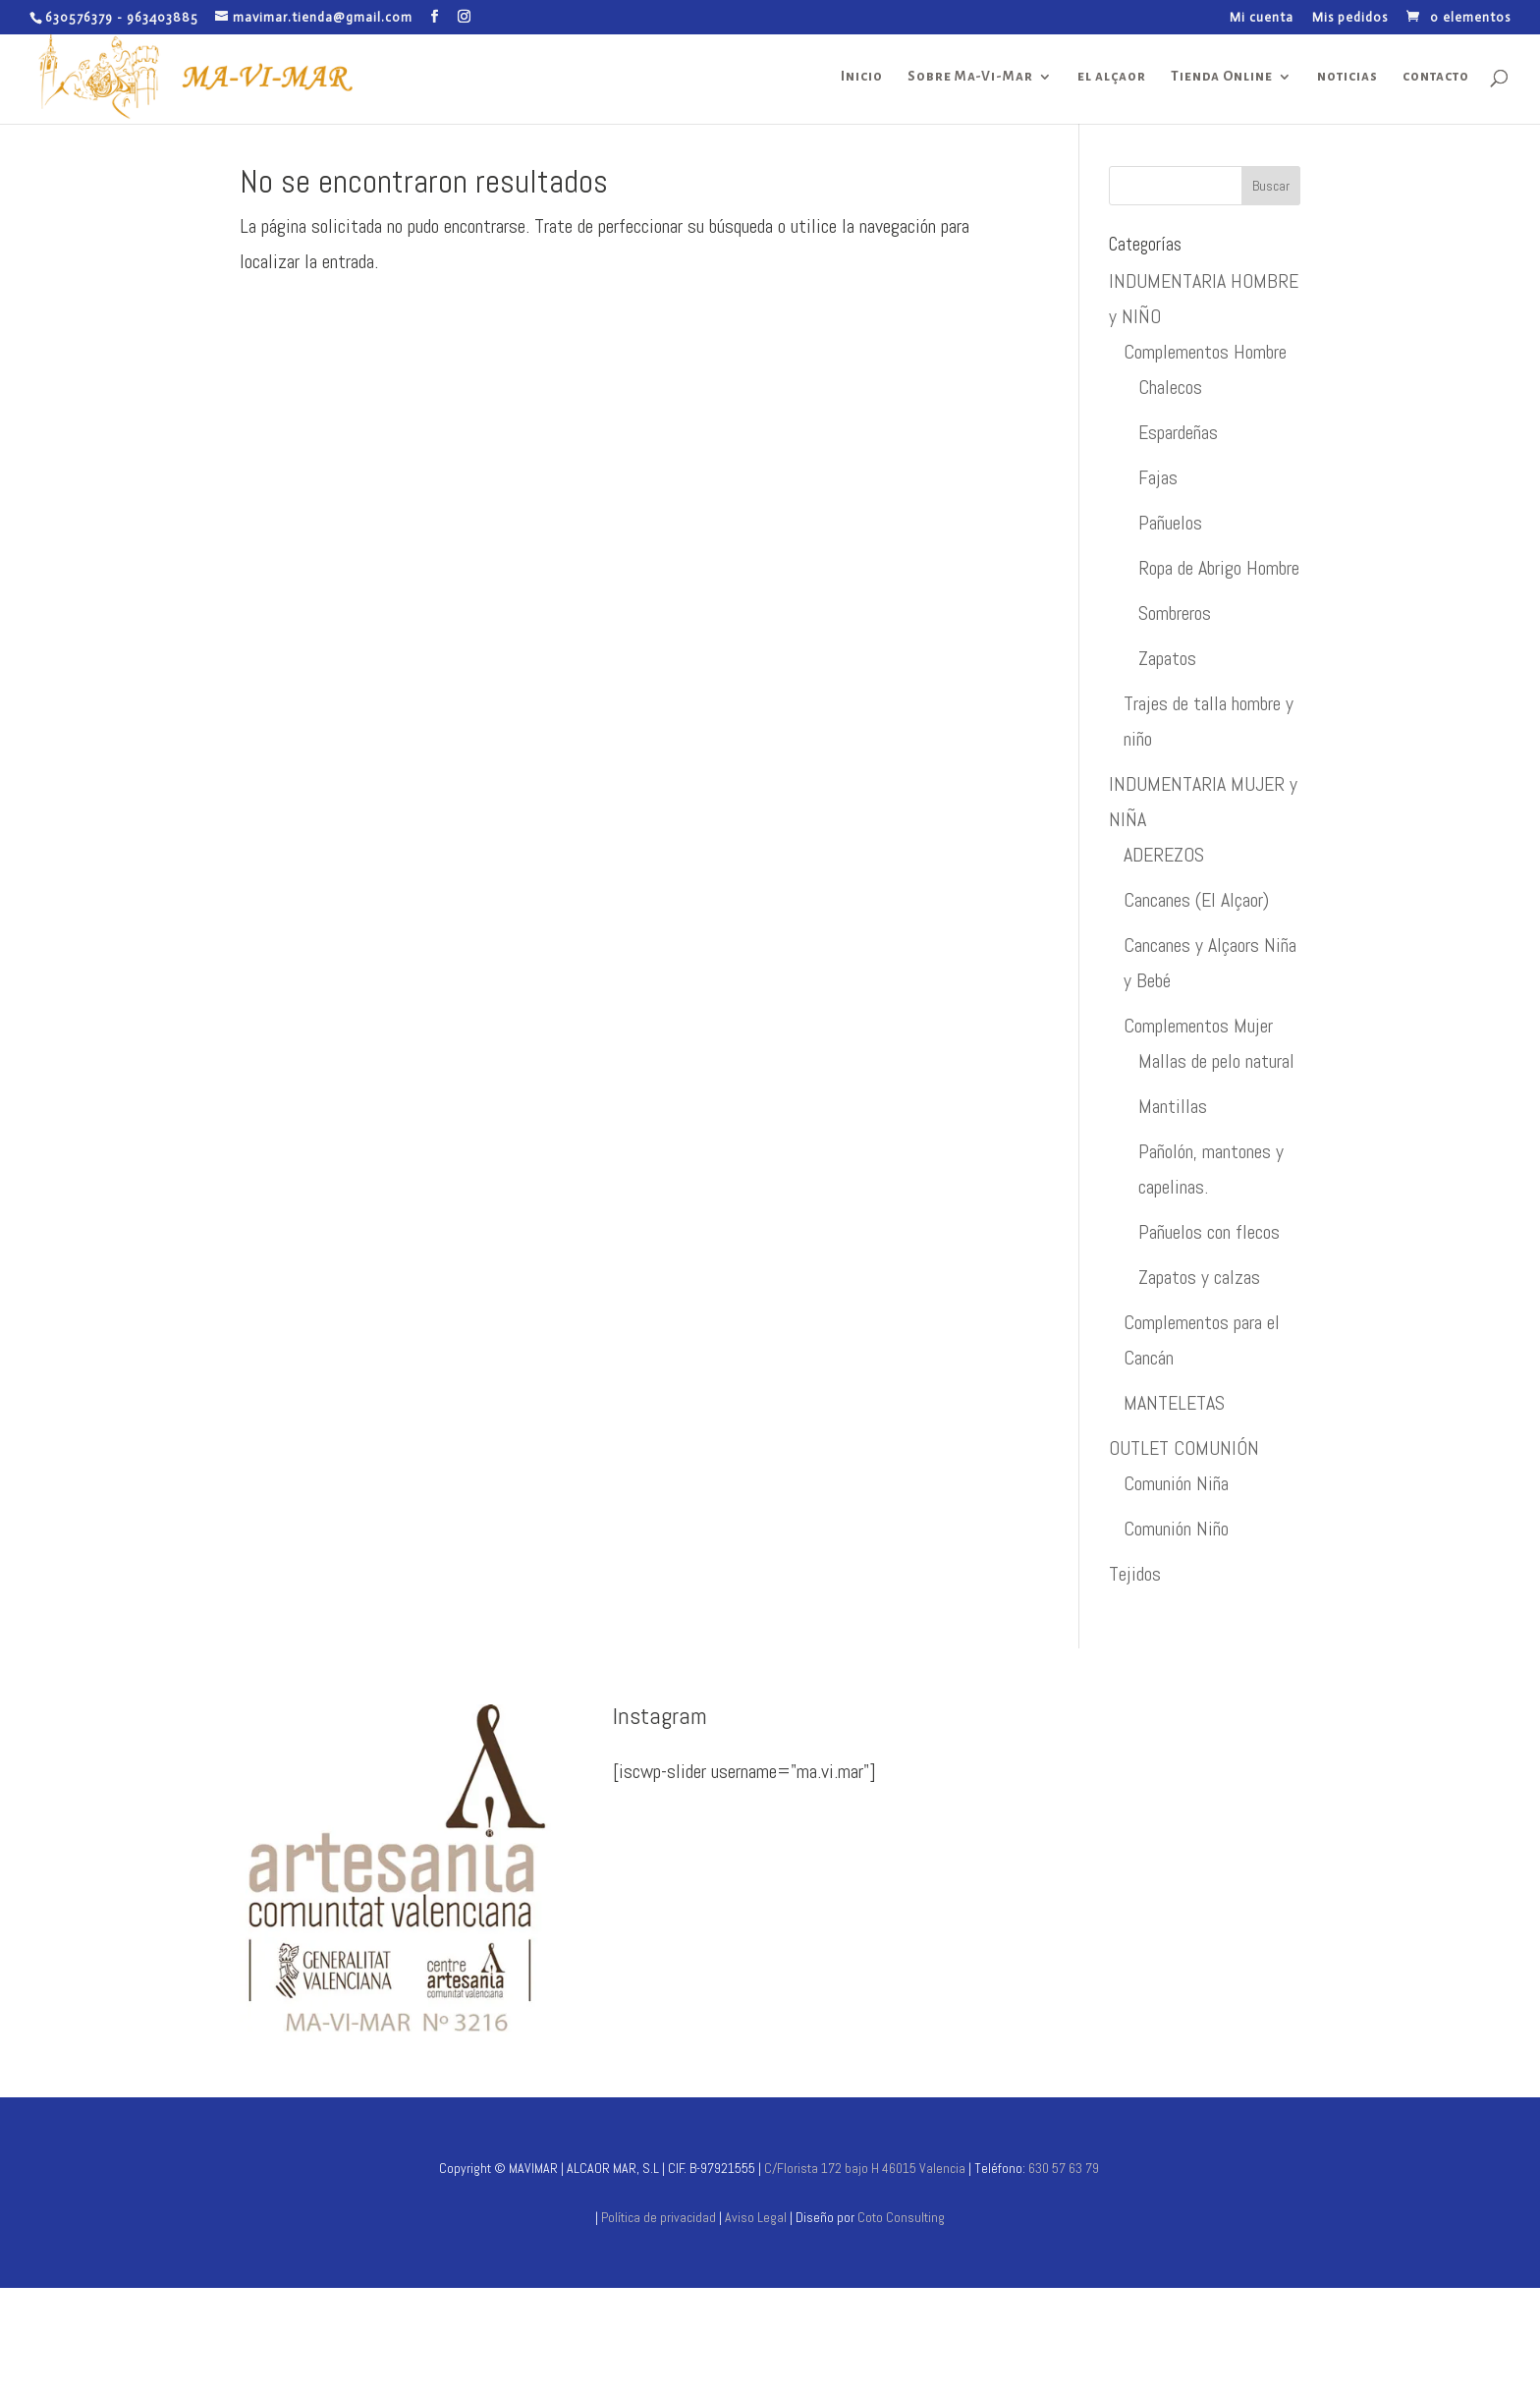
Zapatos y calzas (1199, 1277)
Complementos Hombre (1205, 351)
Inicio (862, 77)
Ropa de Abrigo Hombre (1218, 568)
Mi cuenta (1261, 18)
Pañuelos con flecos (1209, 1232)
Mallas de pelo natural (1216, 1061)
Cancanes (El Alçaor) (1196, 900)
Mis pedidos (1350, 18)
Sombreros (1174, 613)
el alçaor (1111, 77)
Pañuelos (1170, 522)
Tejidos (1135, 1574)
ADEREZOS (1164, 854)
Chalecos (1170, 387)
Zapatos (1167, 658)
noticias (1347, 77)
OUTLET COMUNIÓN (1184, 1448)
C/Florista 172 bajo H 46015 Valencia (863, 2168)
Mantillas (1172, 1106)
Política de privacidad (658, 2217)
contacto (1435, 77)
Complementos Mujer (1198, 1025)
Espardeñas (1178, 432)
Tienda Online (1222, 77)
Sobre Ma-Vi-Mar (970, 77)
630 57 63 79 (1063, 2168)
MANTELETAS (1174, 1403)
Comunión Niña (1176, 1483)
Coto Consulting (901, 2217)
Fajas (1158, 477)
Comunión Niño (1176, 1528)
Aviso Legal (757, 2217)
